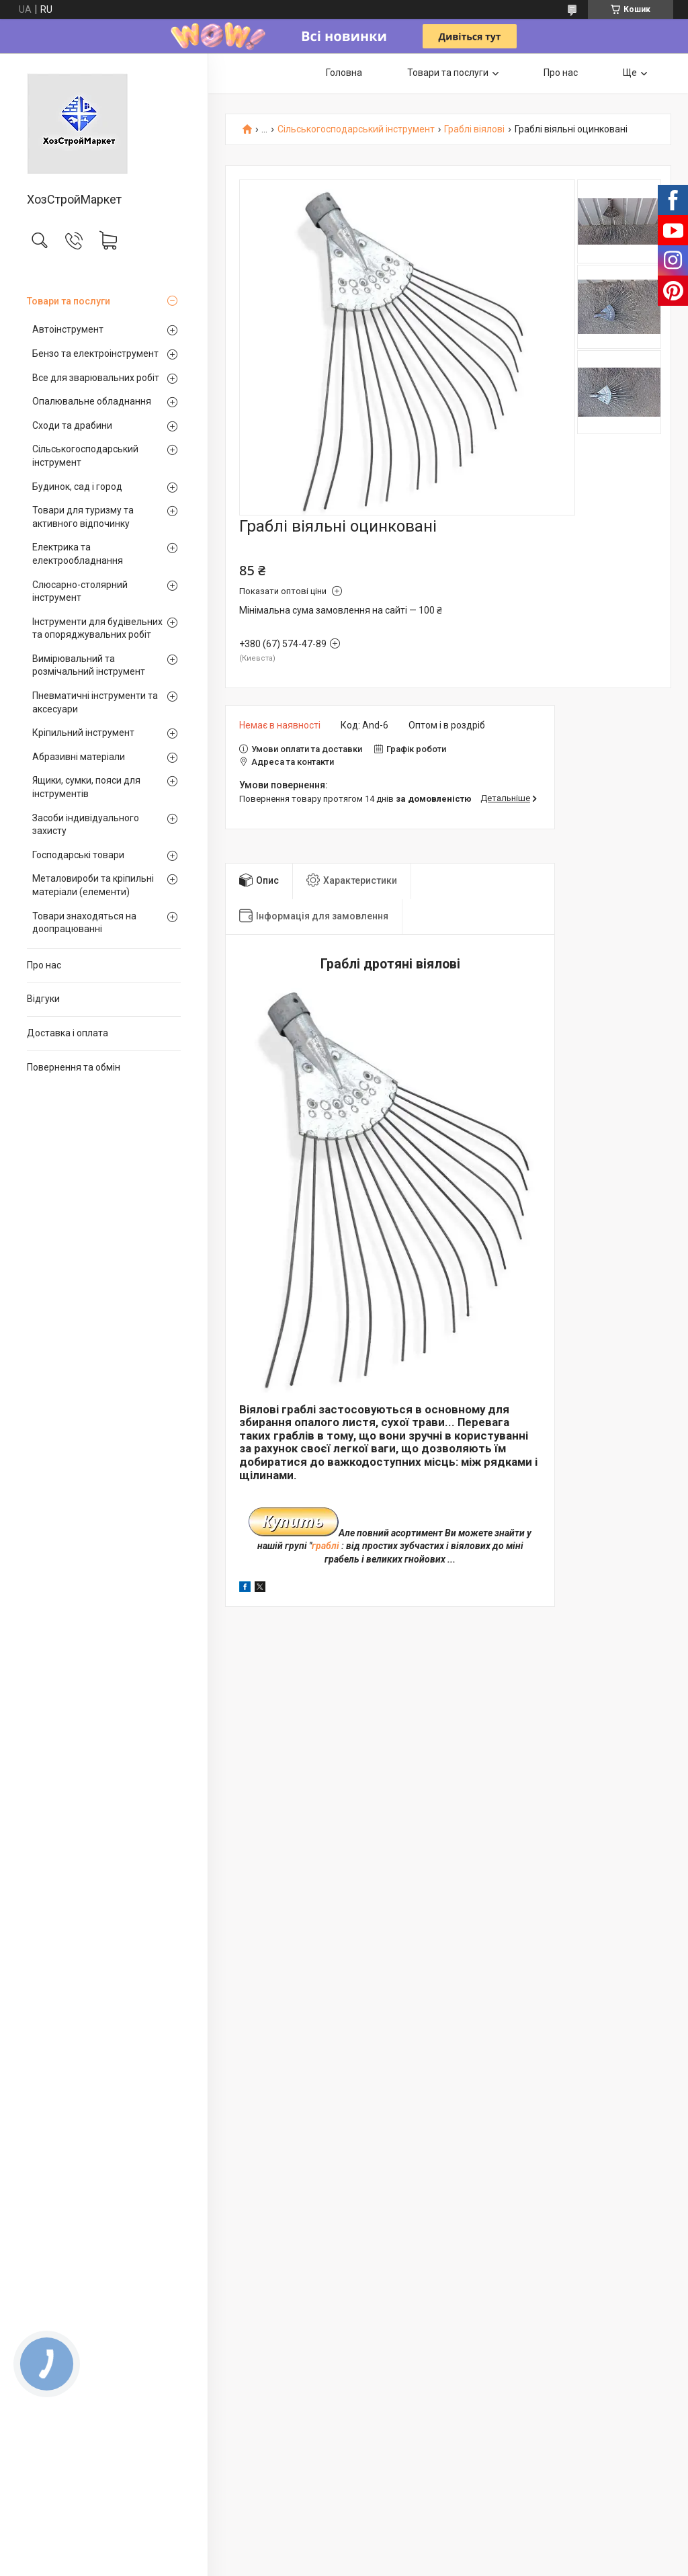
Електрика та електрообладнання (77, 554)
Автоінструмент (67, 329)
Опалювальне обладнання (91, 401)
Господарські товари (78, 854)
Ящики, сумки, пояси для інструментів (86, 787)
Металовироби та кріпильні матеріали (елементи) (93, 885)
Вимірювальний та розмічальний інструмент (88, 665)
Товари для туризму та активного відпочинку (83, 517)
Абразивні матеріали (78, 756)
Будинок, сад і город (77, 486)
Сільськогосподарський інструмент (85, 456)
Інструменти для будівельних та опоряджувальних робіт (97, 628)
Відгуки (43, 998)
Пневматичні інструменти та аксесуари (95, 702)
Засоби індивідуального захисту (85, 825)
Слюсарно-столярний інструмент (80, 591)
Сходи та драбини (72, 425)
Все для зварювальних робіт (95, 377)
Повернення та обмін (73, 1067)
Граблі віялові (474, 129)
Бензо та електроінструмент (95, 353)
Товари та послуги (68, 301)
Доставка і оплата (67, 1033)
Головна (344, 72)
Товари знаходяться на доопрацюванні (84, 923)
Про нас (44, 965)
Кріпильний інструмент (83, 732)
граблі (325, 1545)
